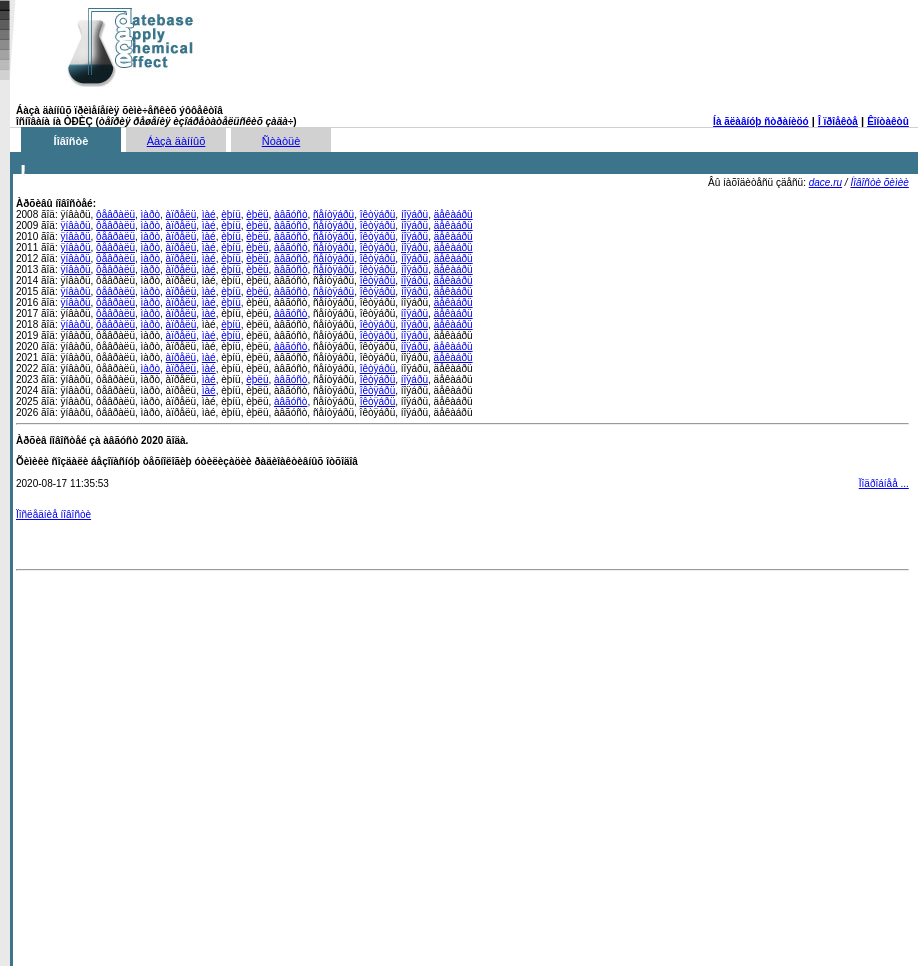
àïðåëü (181, 214)
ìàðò (150, 214)
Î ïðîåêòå (838, 121)
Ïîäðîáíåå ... (884, 483)
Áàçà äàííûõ (176, 141)
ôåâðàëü (115, 214)
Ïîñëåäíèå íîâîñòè (53, 514)
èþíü (230, 214)
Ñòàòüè (281, 141)
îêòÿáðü (378, 214)
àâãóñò (290, 214)
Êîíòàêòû (888, 121)
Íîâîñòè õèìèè (879, 182)
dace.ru (825, 182)
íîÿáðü (414, 214)
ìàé (209, 214)
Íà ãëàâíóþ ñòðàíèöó (761, 121)
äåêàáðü (453, 214)
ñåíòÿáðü (333, 214)
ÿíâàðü (75, 225)
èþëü (257, 214)
